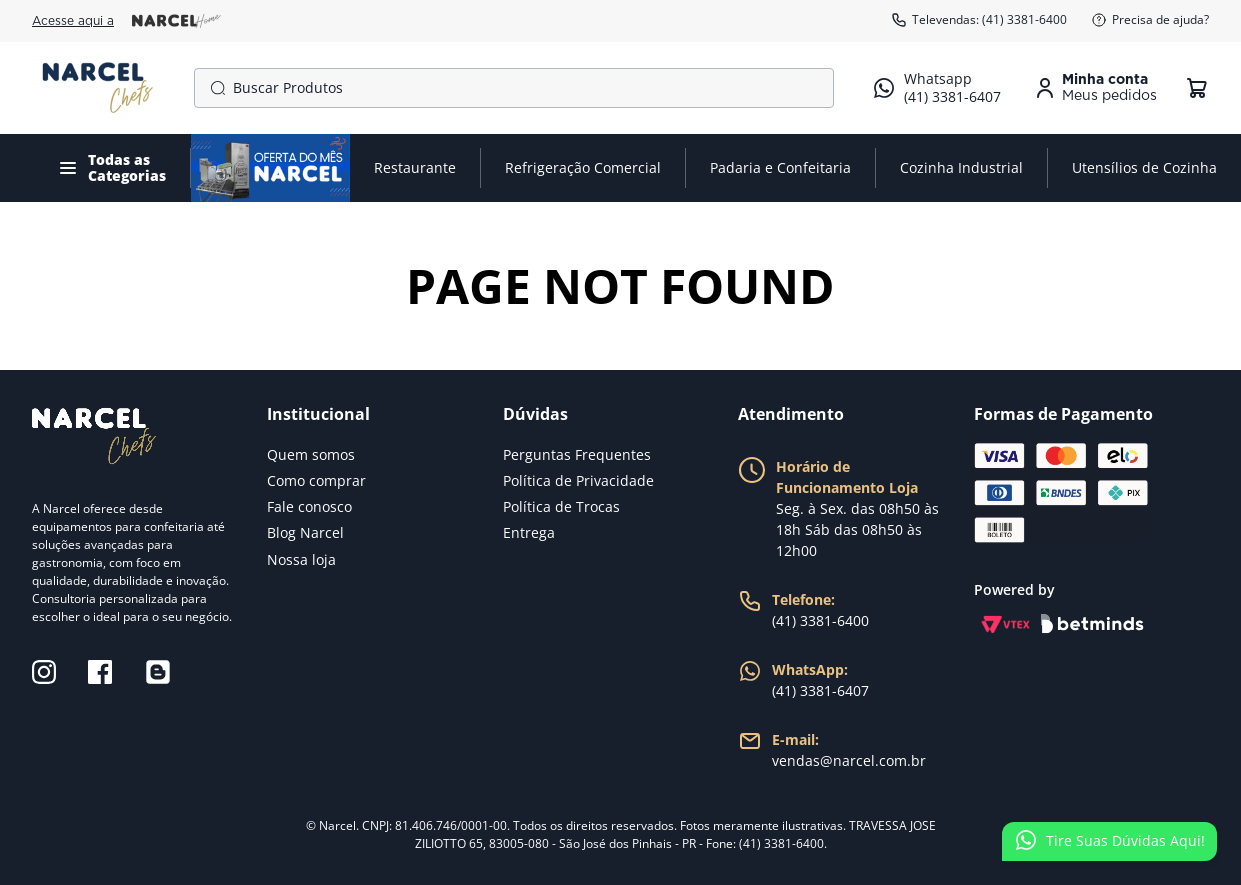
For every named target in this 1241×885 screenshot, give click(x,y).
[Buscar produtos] (214, 88)
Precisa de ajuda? (1150, 20)
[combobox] (514, 88)
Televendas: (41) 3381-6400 (979, 20)
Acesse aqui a (126, 21)
